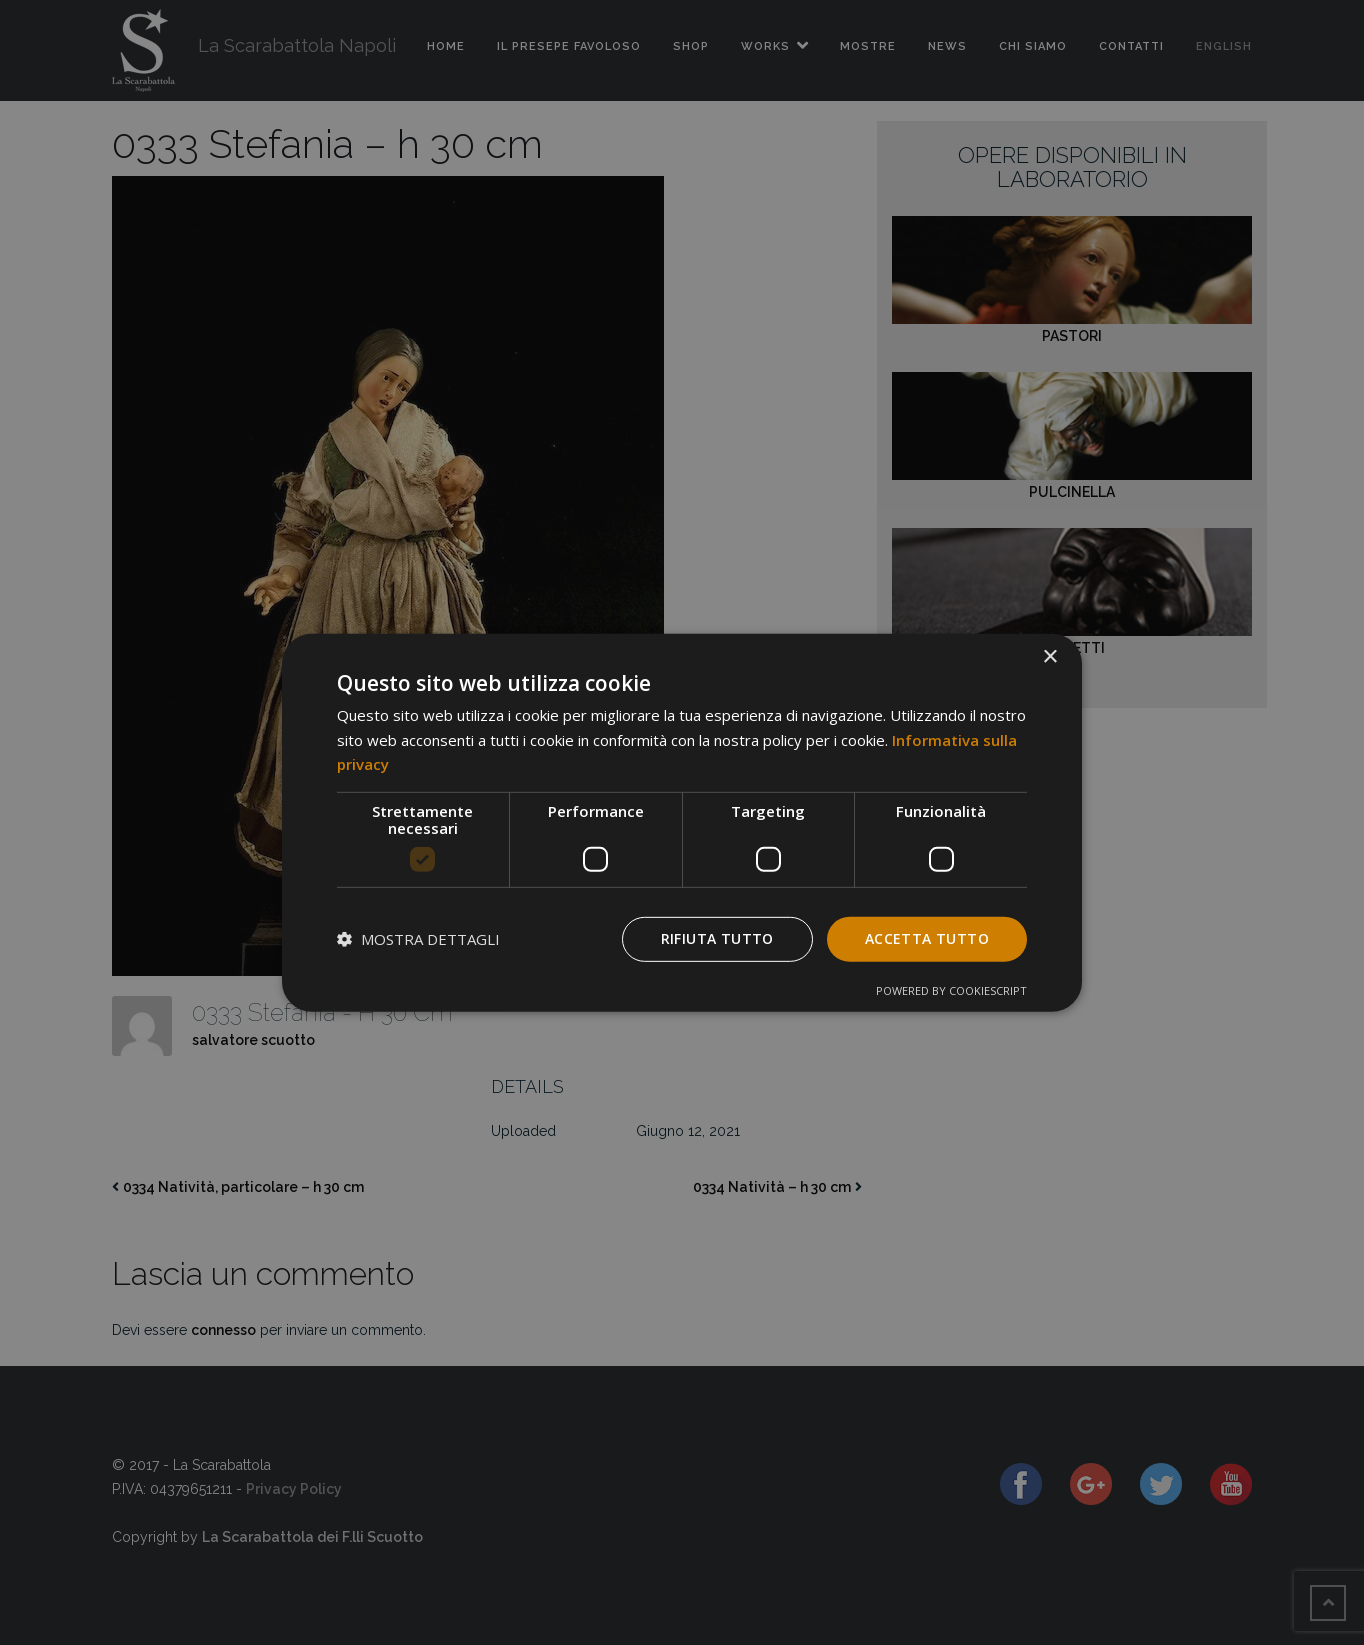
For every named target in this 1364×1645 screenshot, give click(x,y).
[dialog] (682, 822)
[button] (418, 939)
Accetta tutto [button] (927, 938)
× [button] (1049, 656)
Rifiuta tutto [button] (717, 938)
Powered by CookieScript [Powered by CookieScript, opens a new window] (951, 990)
